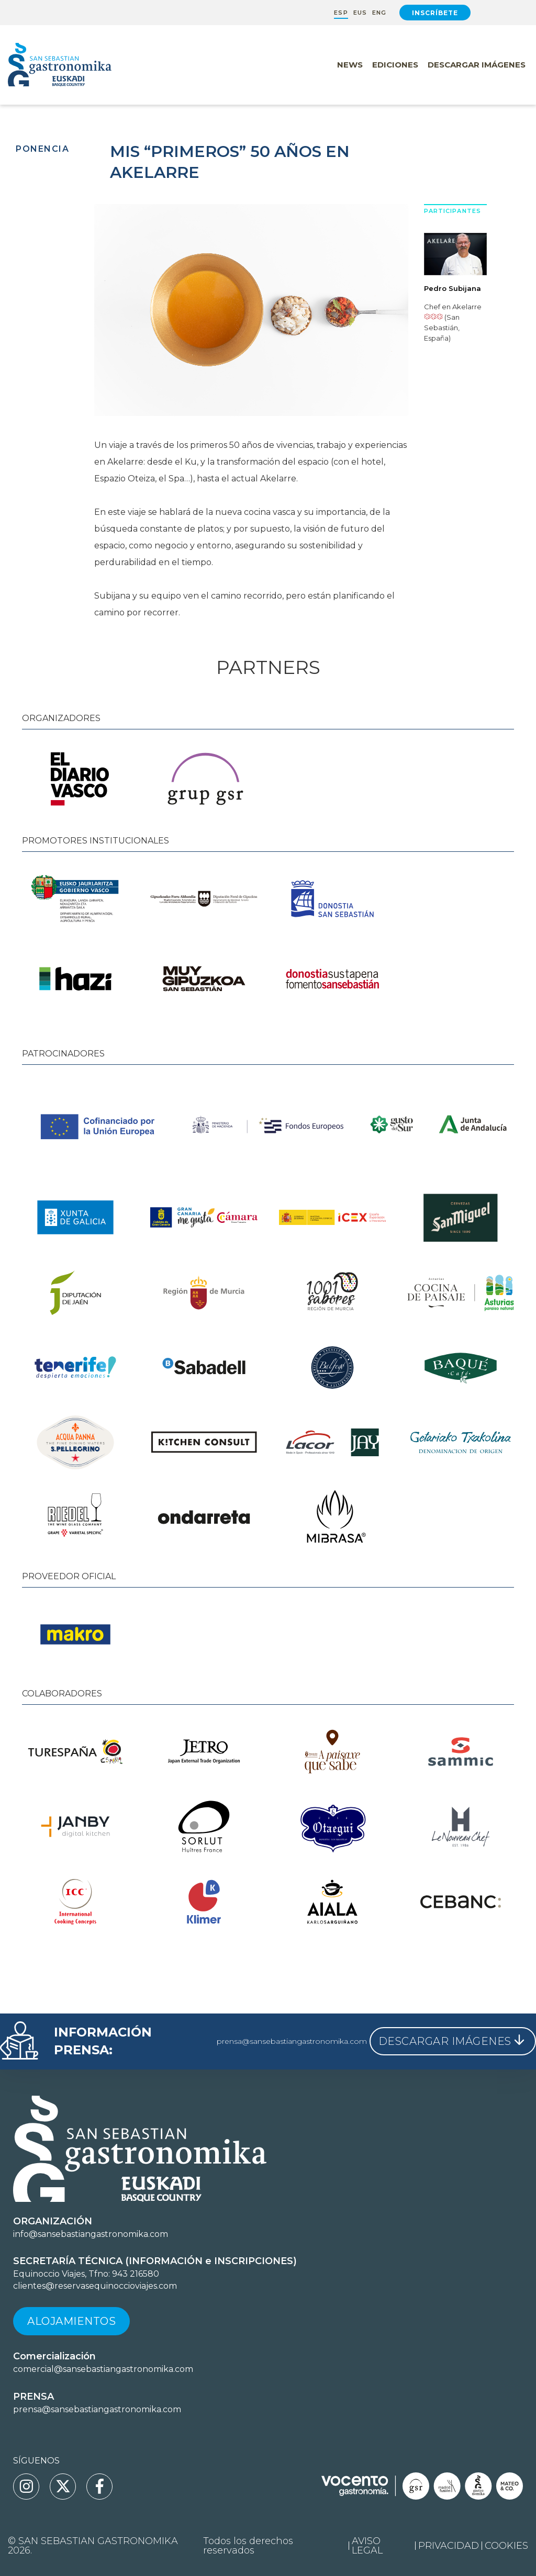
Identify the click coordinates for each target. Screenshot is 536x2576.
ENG (379, 12)
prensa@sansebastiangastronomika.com (292, 2041)
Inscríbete (435, 13)
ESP (341, 12)
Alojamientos (71, 2321)
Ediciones (395, 65)
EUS (360, 12)
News (350, 65)
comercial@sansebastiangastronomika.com (103, 2369)
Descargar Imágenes (477, 65)
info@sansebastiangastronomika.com (90, 2234)
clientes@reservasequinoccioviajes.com (95, 2286)
